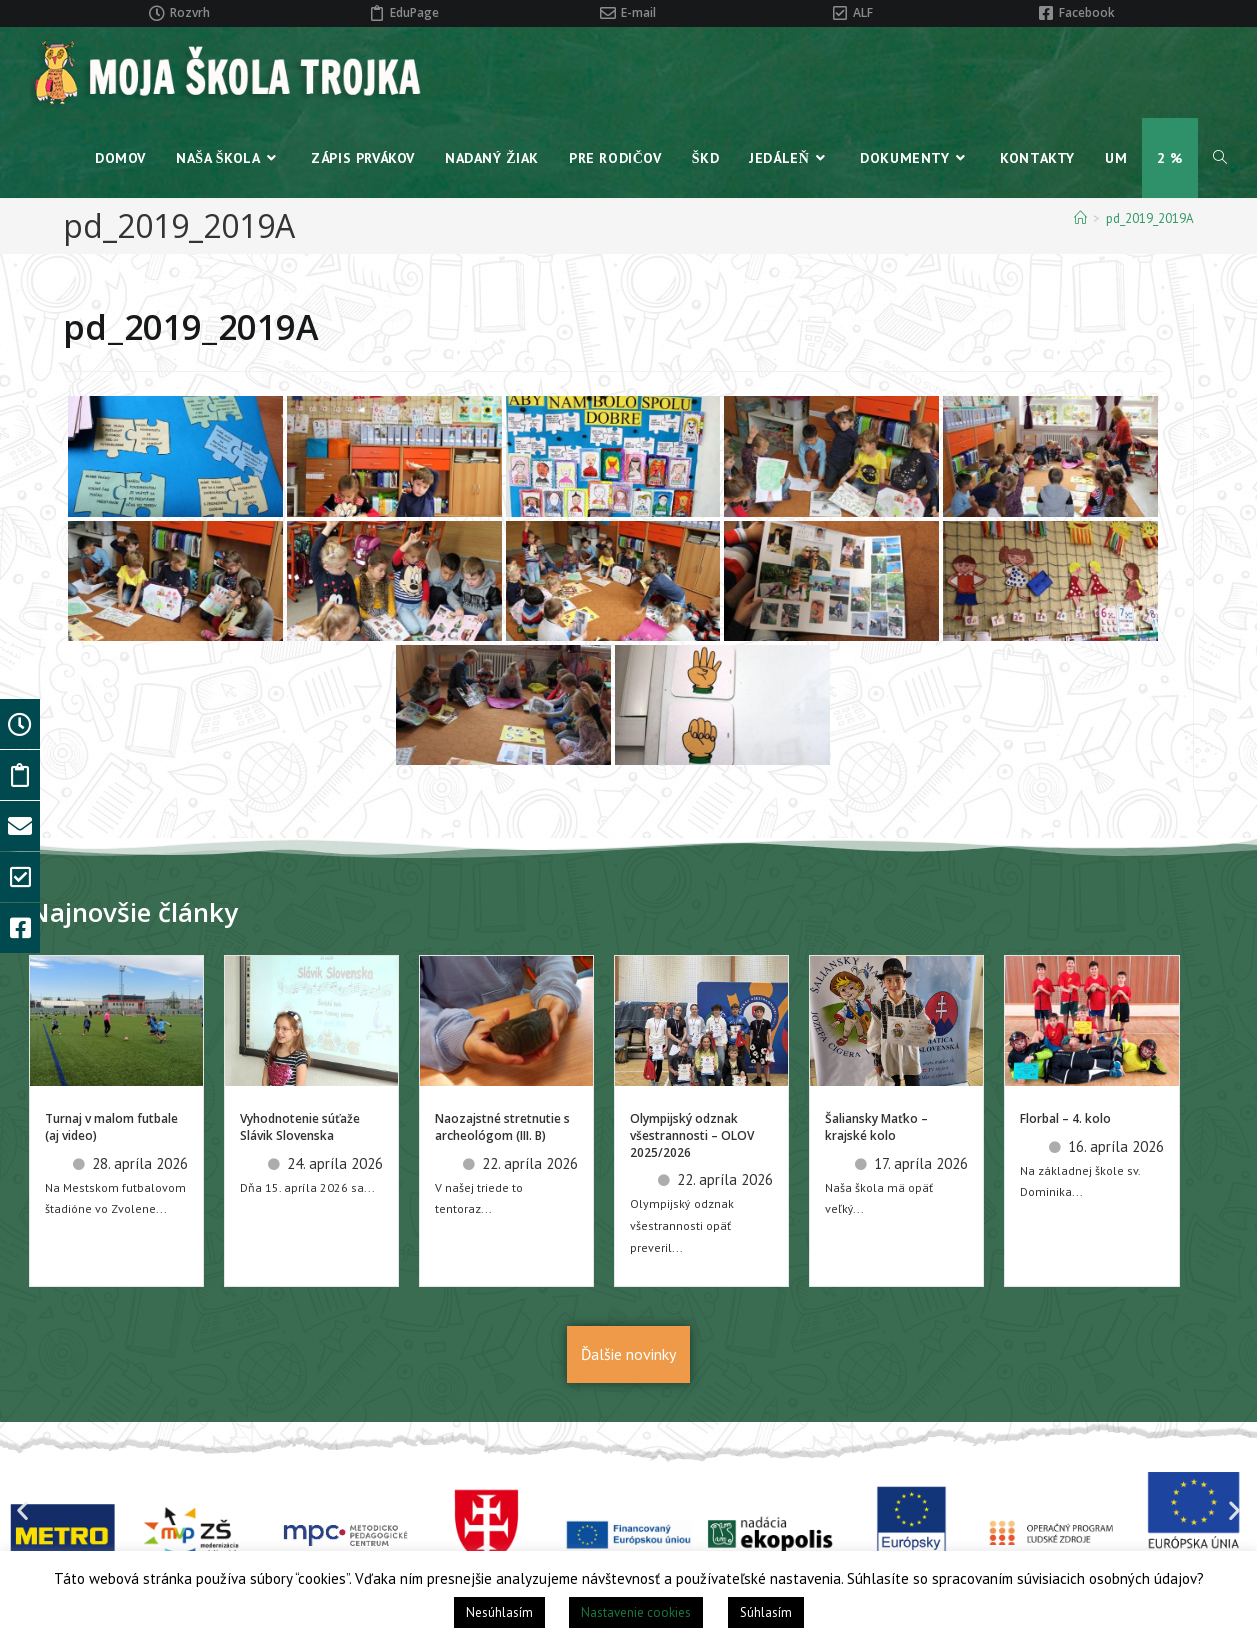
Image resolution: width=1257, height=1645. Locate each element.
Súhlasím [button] (766, 1612)
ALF (863, 12)
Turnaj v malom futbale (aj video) (111, 1127)
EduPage (414, 12)
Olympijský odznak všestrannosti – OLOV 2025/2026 (692, 1135)
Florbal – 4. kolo (1065, 1118)
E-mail (638, 12)
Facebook (1087, 12)
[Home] (1080, 218)
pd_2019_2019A (1150, 218)
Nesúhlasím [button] (499, 1612)
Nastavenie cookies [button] (636, 1612)
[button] (22, 1509)
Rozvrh (190, 12)
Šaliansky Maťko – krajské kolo (876, 1127)
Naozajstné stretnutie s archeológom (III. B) (502, 1127)
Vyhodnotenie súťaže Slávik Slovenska (300, 1127)
